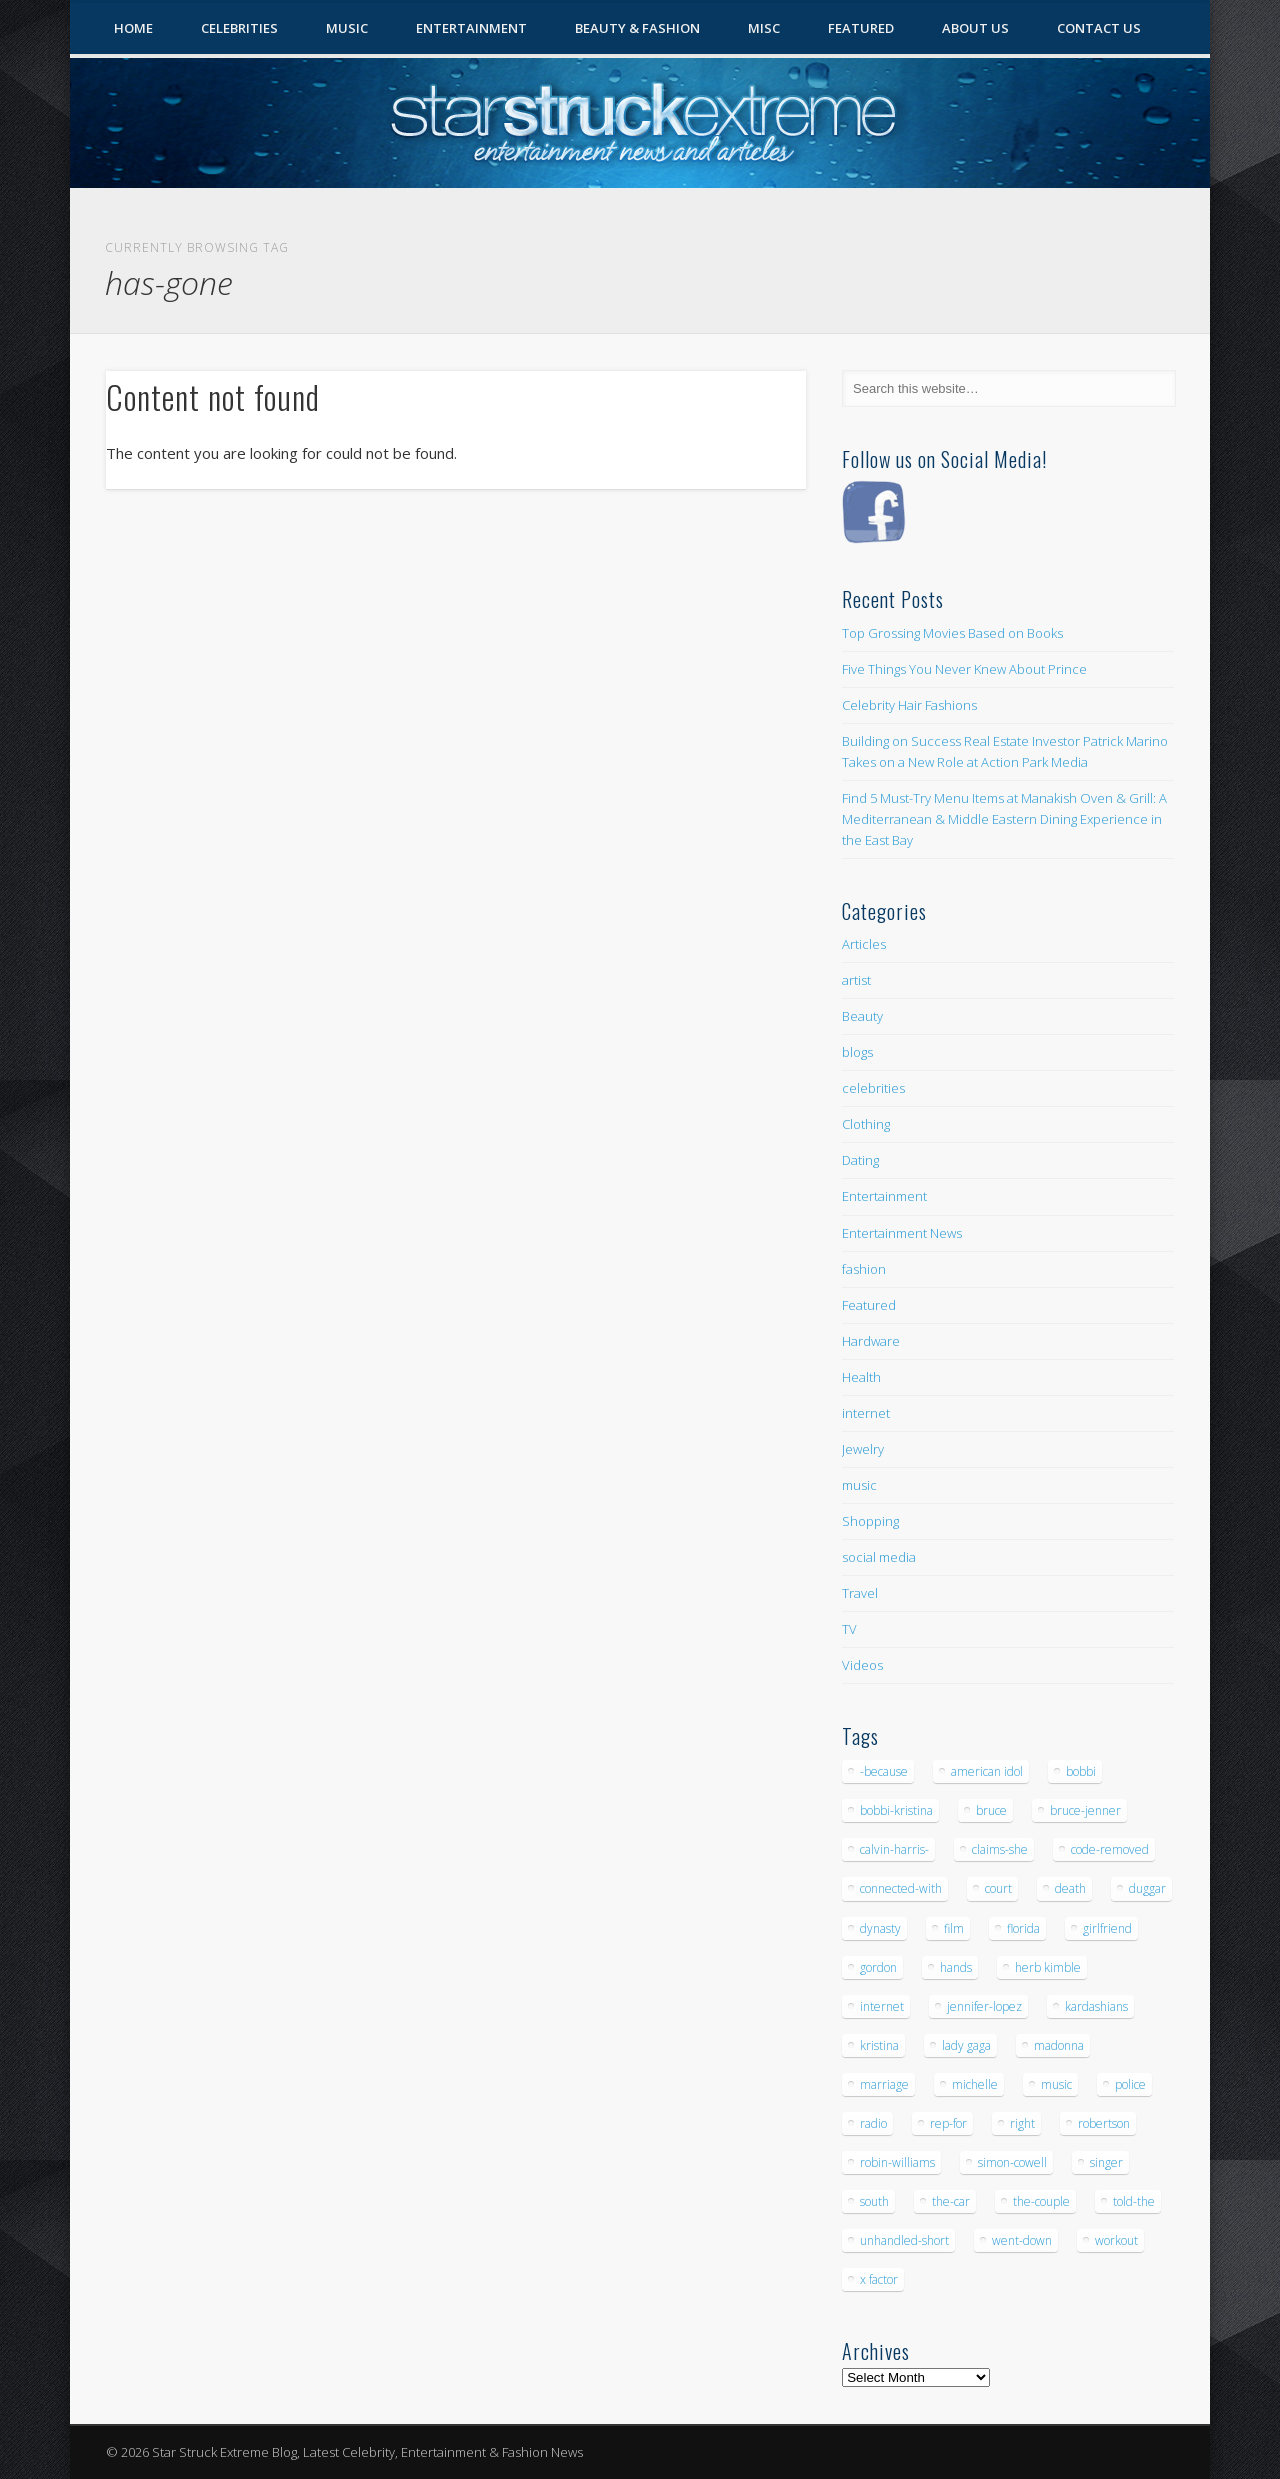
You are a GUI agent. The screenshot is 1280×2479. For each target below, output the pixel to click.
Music (347, 28)
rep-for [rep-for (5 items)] (948, 2123)
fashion (864, 1269)
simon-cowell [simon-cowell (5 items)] (1012, 2162)
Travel (860, 1593)
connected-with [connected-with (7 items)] (901, 1888)
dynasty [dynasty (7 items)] (880, 1928)
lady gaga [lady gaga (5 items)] (966, 2045)
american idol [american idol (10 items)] (987, 1771)
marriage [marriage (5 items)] (884, 2084)
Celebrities (239, 28)
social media (879, 1557)
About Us (975, 28)
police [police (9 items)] (1130, 2084)
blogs (857, 1052)
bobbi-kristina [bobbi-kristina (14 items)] (896, 1810)
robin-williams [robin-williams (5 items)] (897, 2162)
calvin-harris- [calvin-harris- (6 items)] (894, 1849)
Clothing (866, 1124)
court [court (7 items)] (998, 1888)
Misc (764, 28)
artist (856, 980)
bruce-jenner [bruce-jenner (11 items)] (1085, 1810)
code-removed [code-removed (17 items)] (1110, 1849)
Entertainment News (902, 1233)
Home (133, 28)
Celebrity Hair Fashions (909, 705)
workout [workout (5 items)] (1116, 2240)
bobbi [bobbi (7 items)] (1081, 1771)
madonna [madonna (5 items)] (1059, 2045)
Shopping (870, 1521)
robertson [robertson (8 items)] (1104, 2123)
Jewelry (863, 1449)
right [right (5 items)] (1022, 2123)
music (859, 1485)
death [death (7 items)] (1070, 1888)
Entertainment (471, 28)
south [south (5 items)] (874, 2201)
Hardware (871, 1341)
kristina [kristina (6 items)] (879, 2045)
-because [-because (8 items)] (884, 1771)
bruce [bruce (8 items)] (991, 1810)
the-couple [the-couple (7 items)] (1041, 2201)
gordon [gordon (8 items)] (878, 1967)
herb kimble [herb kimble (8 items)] (1048, 1967)
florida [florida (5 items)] (1023, 1928)
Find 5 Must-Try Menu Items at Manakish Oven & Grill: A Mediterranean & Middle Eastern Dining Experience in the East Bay (1004, 819)
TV (849, 1629)
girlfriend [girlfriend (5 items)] (1107, 1928)
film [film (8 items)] (954, 1928)
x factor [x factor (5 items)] (879, 2279)
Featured (861, 28)
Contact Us (1099, 28)
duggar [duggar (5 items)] (1147, 1888)
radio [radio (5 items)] (873, 2123)
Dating (860, 1160)
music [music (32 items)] (1056, 2084)
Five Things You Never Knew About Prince (964, 669)
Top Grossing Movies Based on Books (952, 633)
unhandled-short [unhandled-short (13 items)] (904, 2240)
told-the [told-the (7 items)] (1134, 2201)
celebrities (873, 1088)
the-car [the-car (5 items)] (951, 2201)
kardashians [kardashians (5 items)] (1096, 2006)
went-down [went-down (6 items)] (1022, 2240)
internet (866, 1413)
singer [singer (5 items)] (1106, 2162)
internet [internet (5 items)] (882, 2006)
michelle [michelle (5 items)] (975, 2084)
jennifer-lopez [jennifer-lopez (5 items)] (984, 2006)
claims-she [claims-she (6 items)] (1000, 1849)
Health (861, 1377)
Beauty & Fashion (637, 28)
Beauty (862, 1016)
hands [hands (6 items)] (956, 1967)
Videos (862, 1665)
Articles (864, 944)
